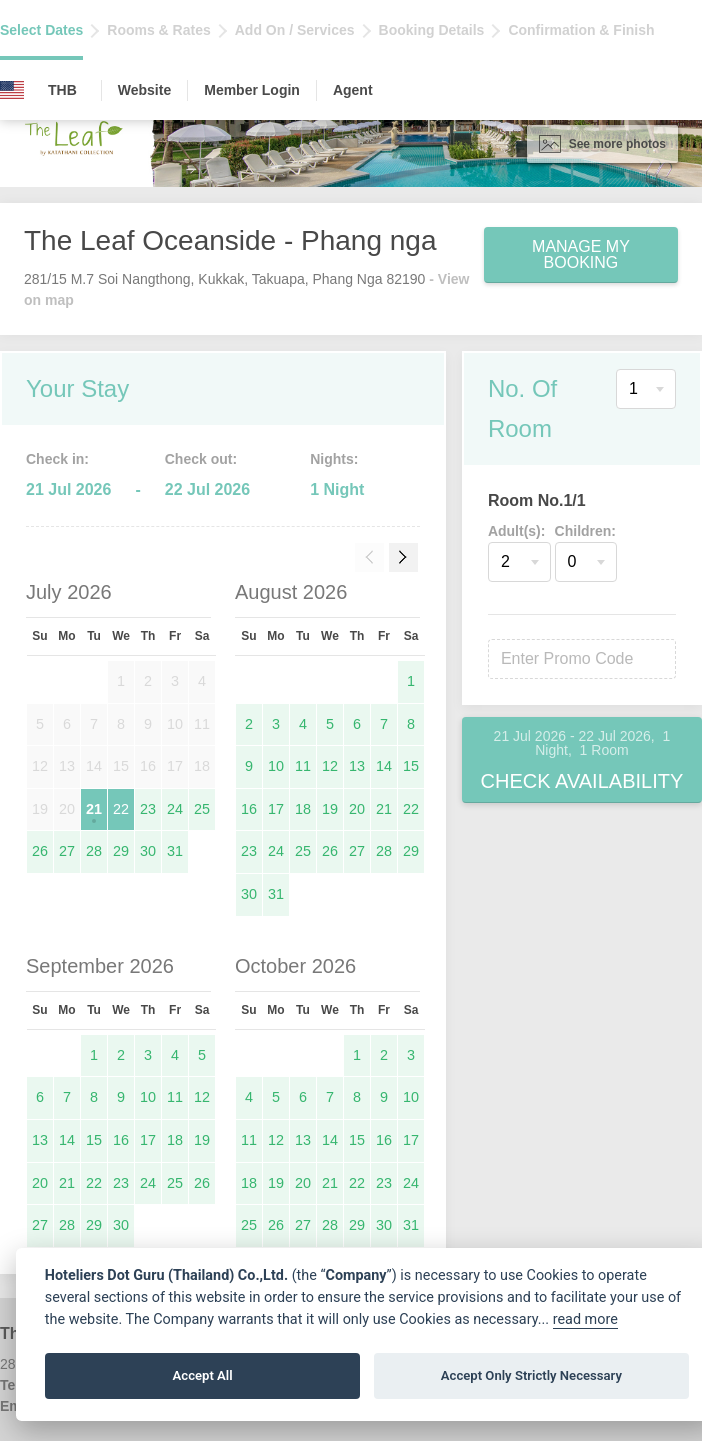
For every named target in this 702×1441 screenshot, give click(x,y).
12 (330, 766)
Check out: (201, 459)
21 (94, 809)
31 (175, 851)
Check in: (57, 459)
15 (411, 766)
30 (148, 851)
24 (175, 809)
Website (144, 90)
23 (148, 809)
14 (384, 766)
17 (276, 809)
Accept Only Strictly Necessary (531, 1375)
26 (40, 851)
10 (276, 766)
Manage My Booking (581, 254)
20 (357, 809)
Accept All (203, 1375)
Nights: (334, 459)
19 (330, 809)
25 (202, 809)
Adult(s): (517, 531)
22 (121, 809)
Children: (585, 531)
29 (121, 851)
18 (303, 809)
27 (67, 851)
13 (357, 766)
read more (585, 1319)
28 (94, 851)
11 (303, 766)
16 (249, 809)
